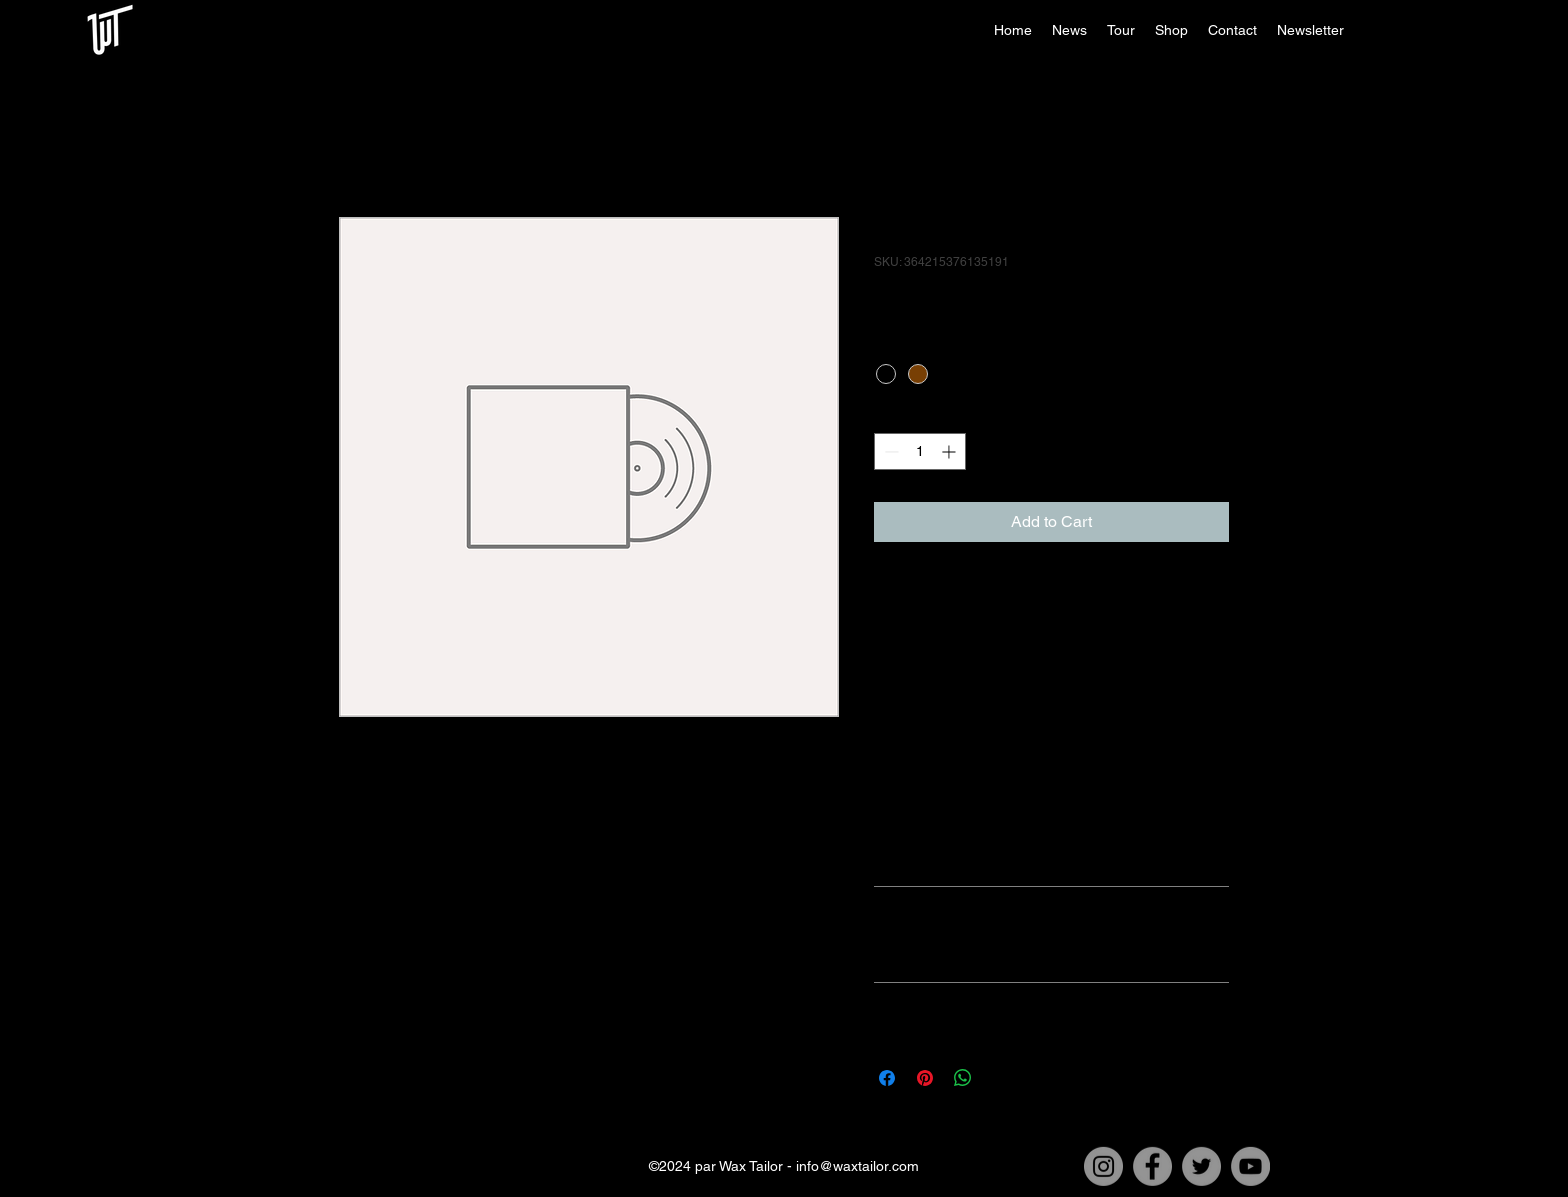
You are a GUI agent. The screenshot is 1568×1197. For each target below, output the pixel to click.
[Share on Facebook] (887, 1078)
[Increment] (950, 451)
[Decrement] (889, 451)
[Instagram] (1103, 1166)
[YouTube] (1250, 1166)
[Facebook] (1152, 1166)
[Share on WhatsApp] (963, 1078)
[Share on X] (1001, 1078)
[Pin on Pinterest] (925, 1078)
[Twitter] (1201, 1166)
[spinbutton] (920, 451)
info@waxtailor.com (857, 1166)
